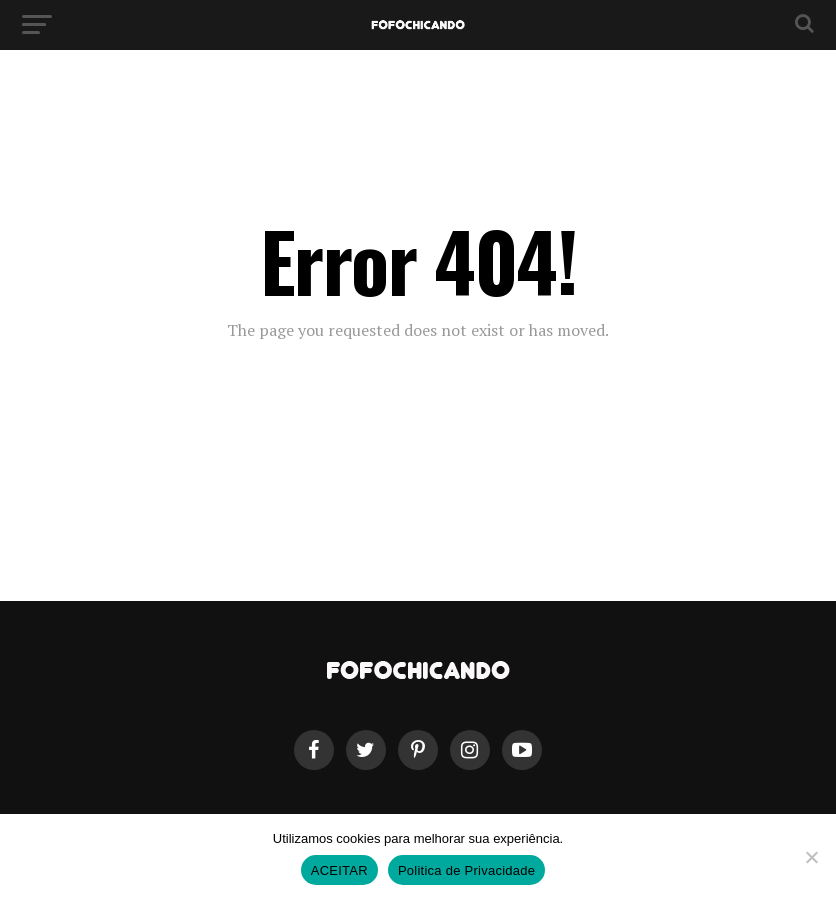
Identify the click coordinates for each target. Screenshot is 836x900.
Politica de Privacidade (466, 870)
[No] (811, 857)
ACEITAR (339, 870)
